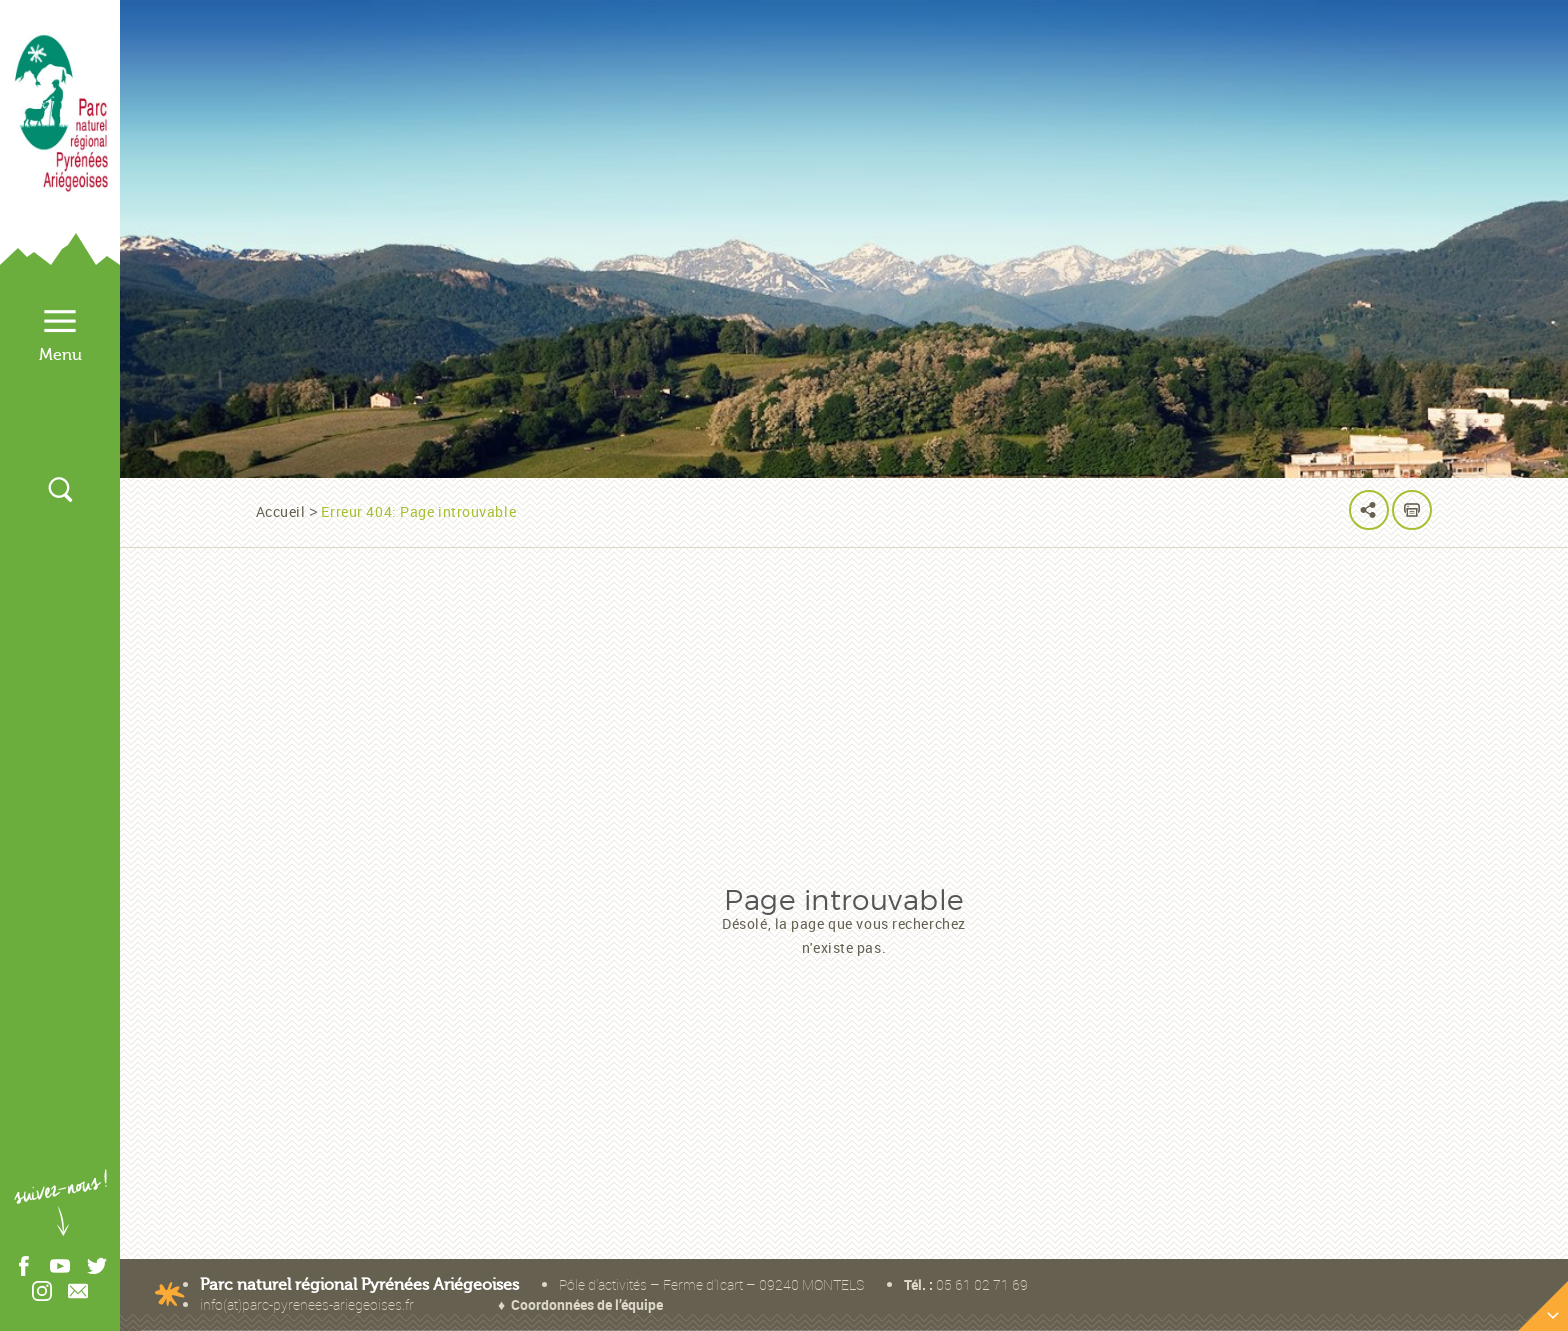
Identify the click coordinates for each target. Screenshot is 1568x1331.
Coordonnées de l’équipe (587, 1304)
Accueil (281, 511)
